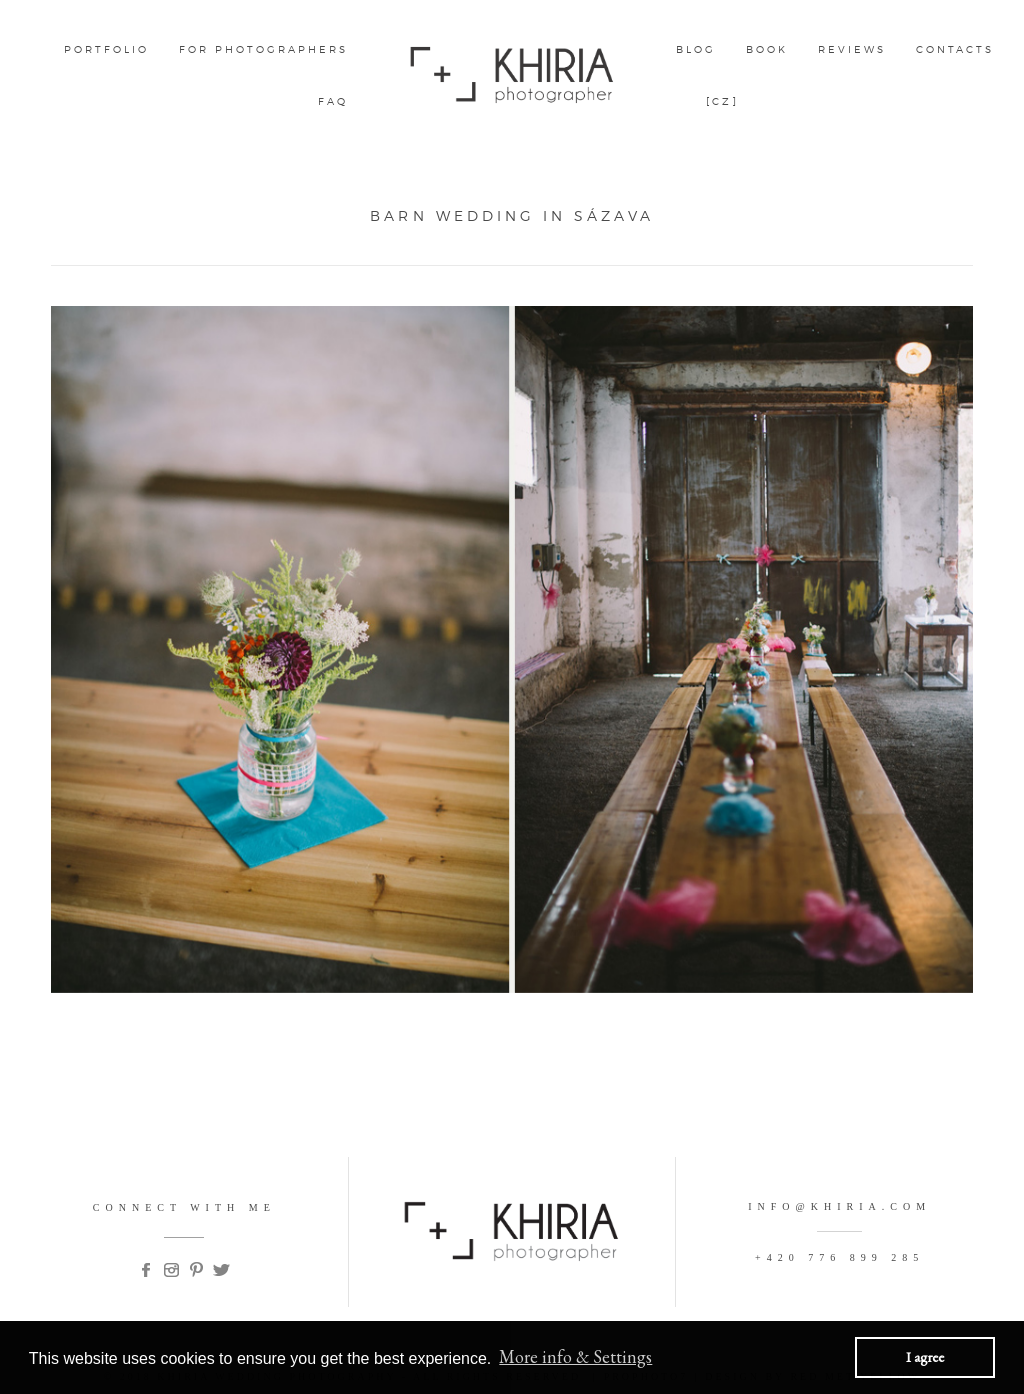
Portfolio (106, 49)
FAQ (333, 101)
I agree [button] (925, 1356)
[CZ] (722, 101)
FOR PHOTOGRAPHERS (263, 49)
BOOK (767, 49)
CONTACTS (955, 49)
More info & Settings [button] (575, 1356)
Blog (696, 49)
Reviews (852, 49)
